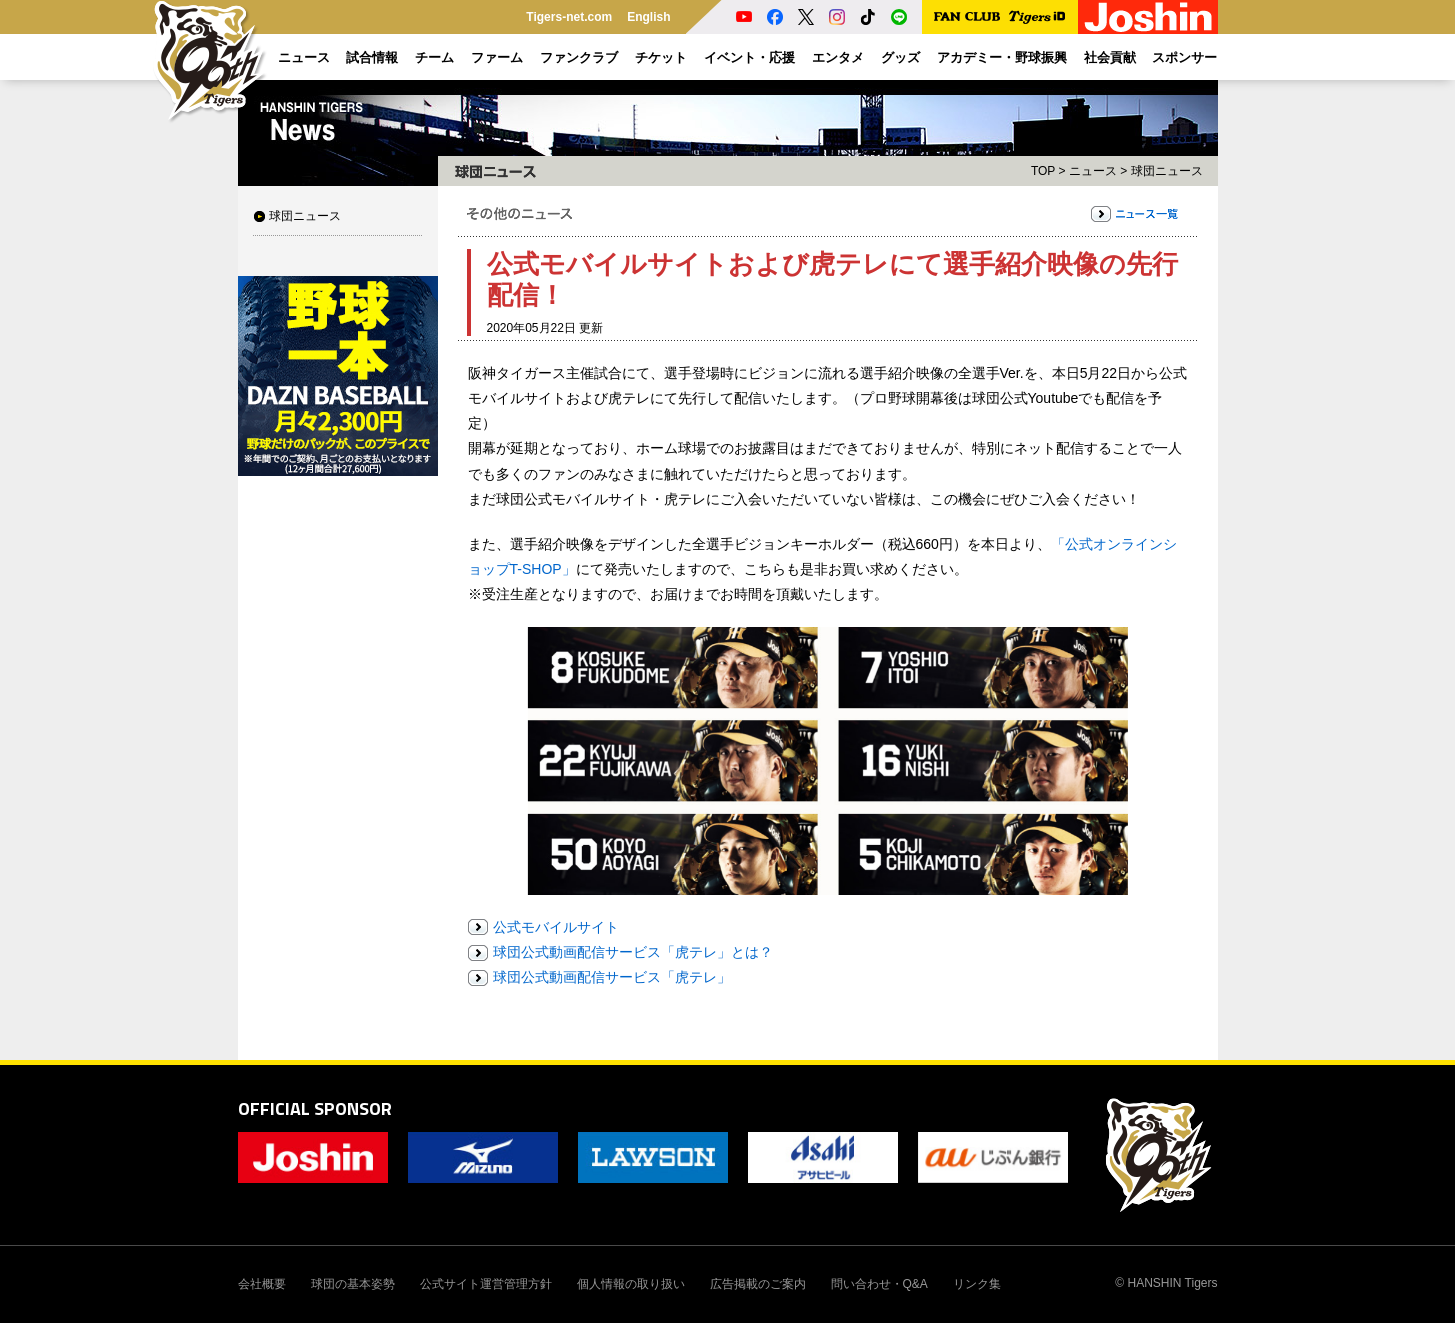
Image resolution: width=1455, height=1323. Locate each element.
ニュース (1093, 171)
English (648, 17)
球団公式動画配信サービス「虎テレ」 (612, 977)
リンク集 (977, 1284)
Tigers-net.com (569, 17)
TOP (1043, 171)
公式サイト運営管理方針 (486, 1284)
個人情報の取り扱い (631, 1284)
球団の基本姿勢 (353, 1284)
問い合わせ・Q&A (879, 1284)
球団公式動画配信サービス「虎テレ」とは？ (633, 952)
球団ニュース (305, 216)
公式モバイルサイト (556, 927)
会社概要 (262, 1284)
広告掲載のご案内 (758, 1284)
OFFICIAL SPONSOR (315, 1108)
